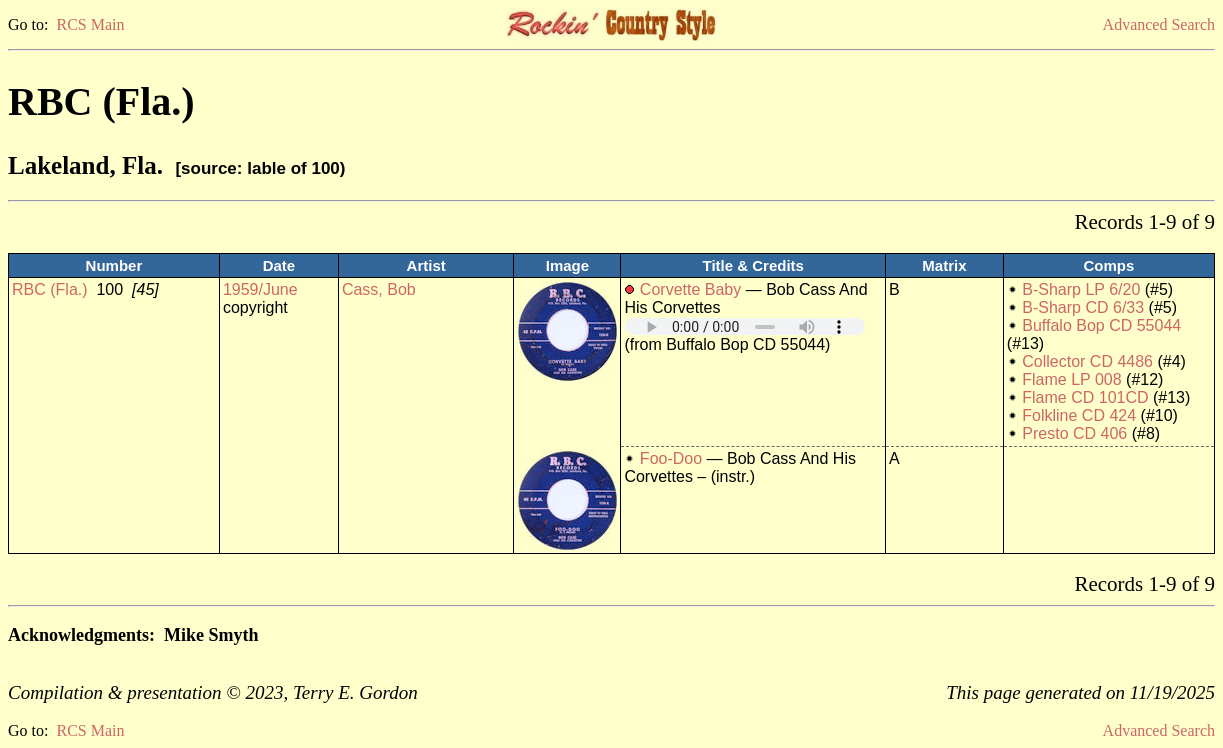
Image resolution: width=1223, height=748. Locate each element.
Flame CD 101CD (1085, 397)
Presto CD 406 (1074, 433)
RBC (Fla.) (50, 289)
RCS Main (90, 24)
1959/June (260, 289)
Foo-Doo (671, 458)
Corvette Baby (690, 289)
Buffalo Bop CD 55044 (1101, 325)
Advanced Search (1159, 24)
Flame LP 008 (1071, 379)
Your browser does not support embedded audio (745, 326)
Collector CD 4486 (1087, 361)
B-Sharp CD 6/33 (1083, 307)
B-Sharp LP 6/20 (1081, 289)
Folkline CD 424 (1079, 415)
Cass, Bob (379, 289)
